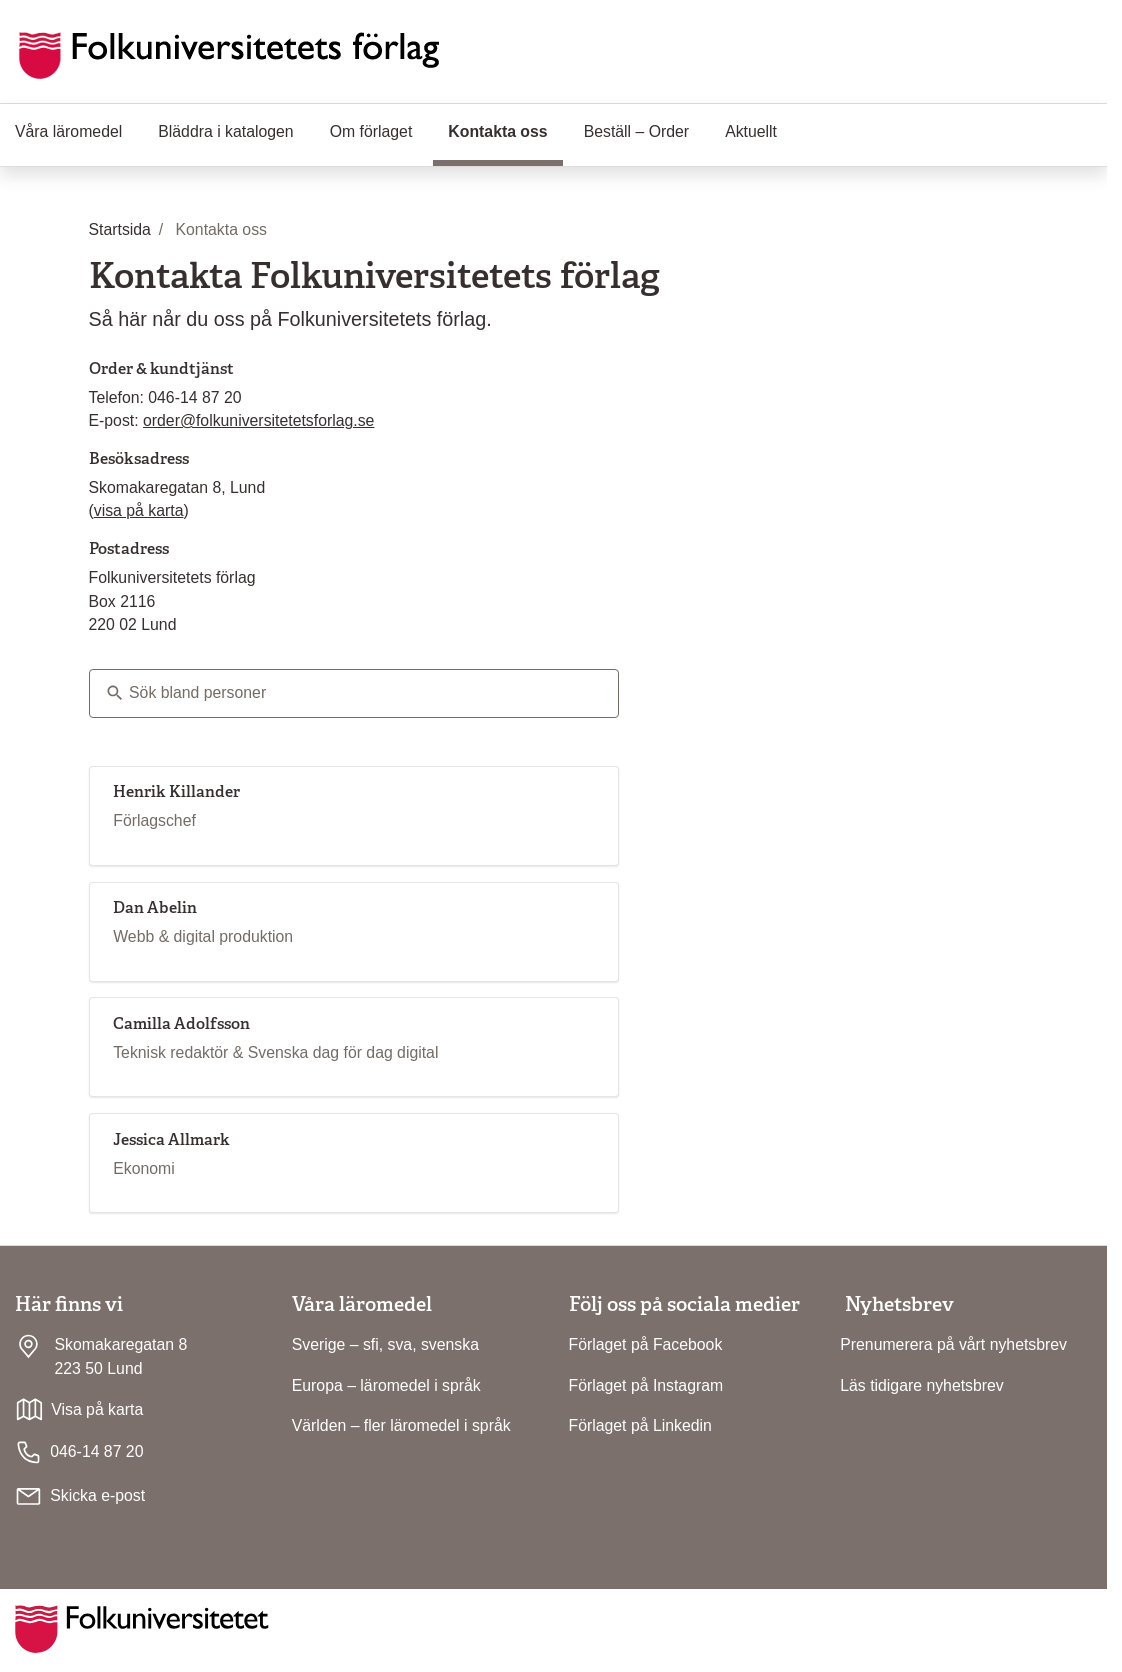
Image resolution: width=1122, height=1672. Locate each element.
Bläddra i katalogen (225, 131)
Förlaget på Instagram (646, 1385)
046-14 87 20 (79, 1452)
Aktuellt (751, 131)
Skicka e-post (97, 1495)
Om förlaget (371, 131)
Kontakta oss (505, 130)
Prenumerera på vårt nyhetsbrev (953, 1344)
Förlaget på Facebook (646, 1344)
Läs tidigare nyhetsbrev (922, 1385)
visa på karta (139, 510)
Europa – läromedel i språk (386, 1385)
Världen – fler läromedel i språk (401, 1425)
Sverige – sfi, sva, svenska (385, 1344)
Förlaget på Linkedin (640, 1425)
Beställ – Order (636, 131)
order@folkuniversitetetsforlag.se (258, 420)
